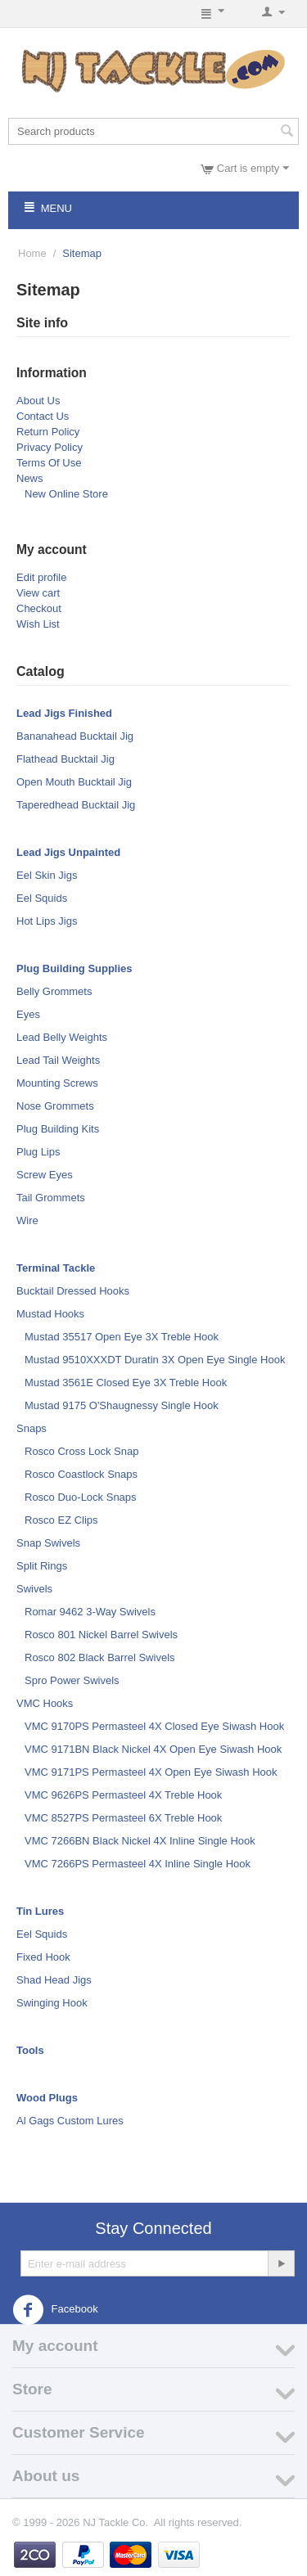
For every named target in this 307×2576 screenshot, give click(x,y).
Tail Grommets (50, 1197)
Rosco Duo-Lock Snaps (81, 1497)
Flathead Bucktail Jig (65, 759)
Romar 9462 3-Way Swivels (90, 1611)
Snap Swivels (48, 1543)
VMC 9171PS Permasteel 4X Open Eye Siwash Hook (151, 1772)
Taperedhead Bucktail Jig (75, 805)
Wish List (38, 624)
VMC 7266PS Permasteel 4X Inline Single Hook (138, 1864)
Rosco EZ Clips (61, 1520)
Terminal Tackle (55, 1268)
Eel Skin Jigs (46, 875)
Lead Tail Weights (58, 1060)
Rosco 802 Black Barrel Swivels (100, 1657)
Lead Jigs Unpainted (68, 852)
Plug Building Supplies (74, 968)
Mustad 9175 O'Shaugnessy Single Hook (122, 1405)
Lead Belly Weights (61, 1037)
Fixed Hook (43, 1957)
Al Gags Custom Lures (70, 2120)
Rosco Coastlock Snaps (81, 1474)
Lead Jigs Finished (64, 713)
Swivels (34, 1589)
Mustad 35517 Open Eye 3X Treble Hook (122, 1337)
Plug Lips (38, 1152)
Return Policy (47, 432)
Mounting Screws (57, 1083)
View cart (38, 593)
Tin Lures (40, 1911)
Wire (27, 1220)
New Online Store (66, 494)
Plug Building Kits (57, 1129)
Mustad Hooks (50, 1314)
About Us (38, 400)
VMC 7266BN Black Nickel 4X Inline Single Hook (140, 1841)
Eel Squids (41, 898)
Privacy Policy (49, 447)
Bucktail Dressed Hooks (72, 1291)
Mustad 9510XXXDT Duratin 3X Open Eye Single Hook (155, 1359)
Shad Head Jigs (54, 1980)
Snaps (31, 1428)
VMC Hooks (44, 1703)
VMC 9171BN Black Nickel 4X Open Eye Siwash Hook (153, 1749)
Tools (30, 2050)
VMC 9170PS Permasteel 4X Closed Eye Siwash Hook (154, 1726)
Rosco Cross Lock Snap (81, 1451)
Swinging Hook (52, 2003)
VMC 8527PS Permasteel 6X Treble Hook (123, 1818)
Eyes (28, 1014)
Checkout (38, 608)
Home (32, 253)
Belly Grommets (54, 991)
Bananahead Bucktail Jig (74, 736)
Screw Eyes (44, 1175)
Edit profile (41, 577)
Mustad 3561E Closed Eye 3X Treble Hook (126, 1382)
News (29, 478)
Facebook (55, 2310)
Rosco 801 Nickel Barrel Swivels (101, 1634)
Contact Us (42, 416)
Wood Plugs (47, 2098)
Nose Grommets (55, 1106)
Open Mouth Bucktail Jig (74, 782)
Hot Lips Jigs (46, 921)
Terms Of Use (48, 463)
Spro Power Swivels (72, 1680)
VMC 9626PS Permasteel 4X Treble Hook (123, 1795)
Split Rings (41, 1566)
